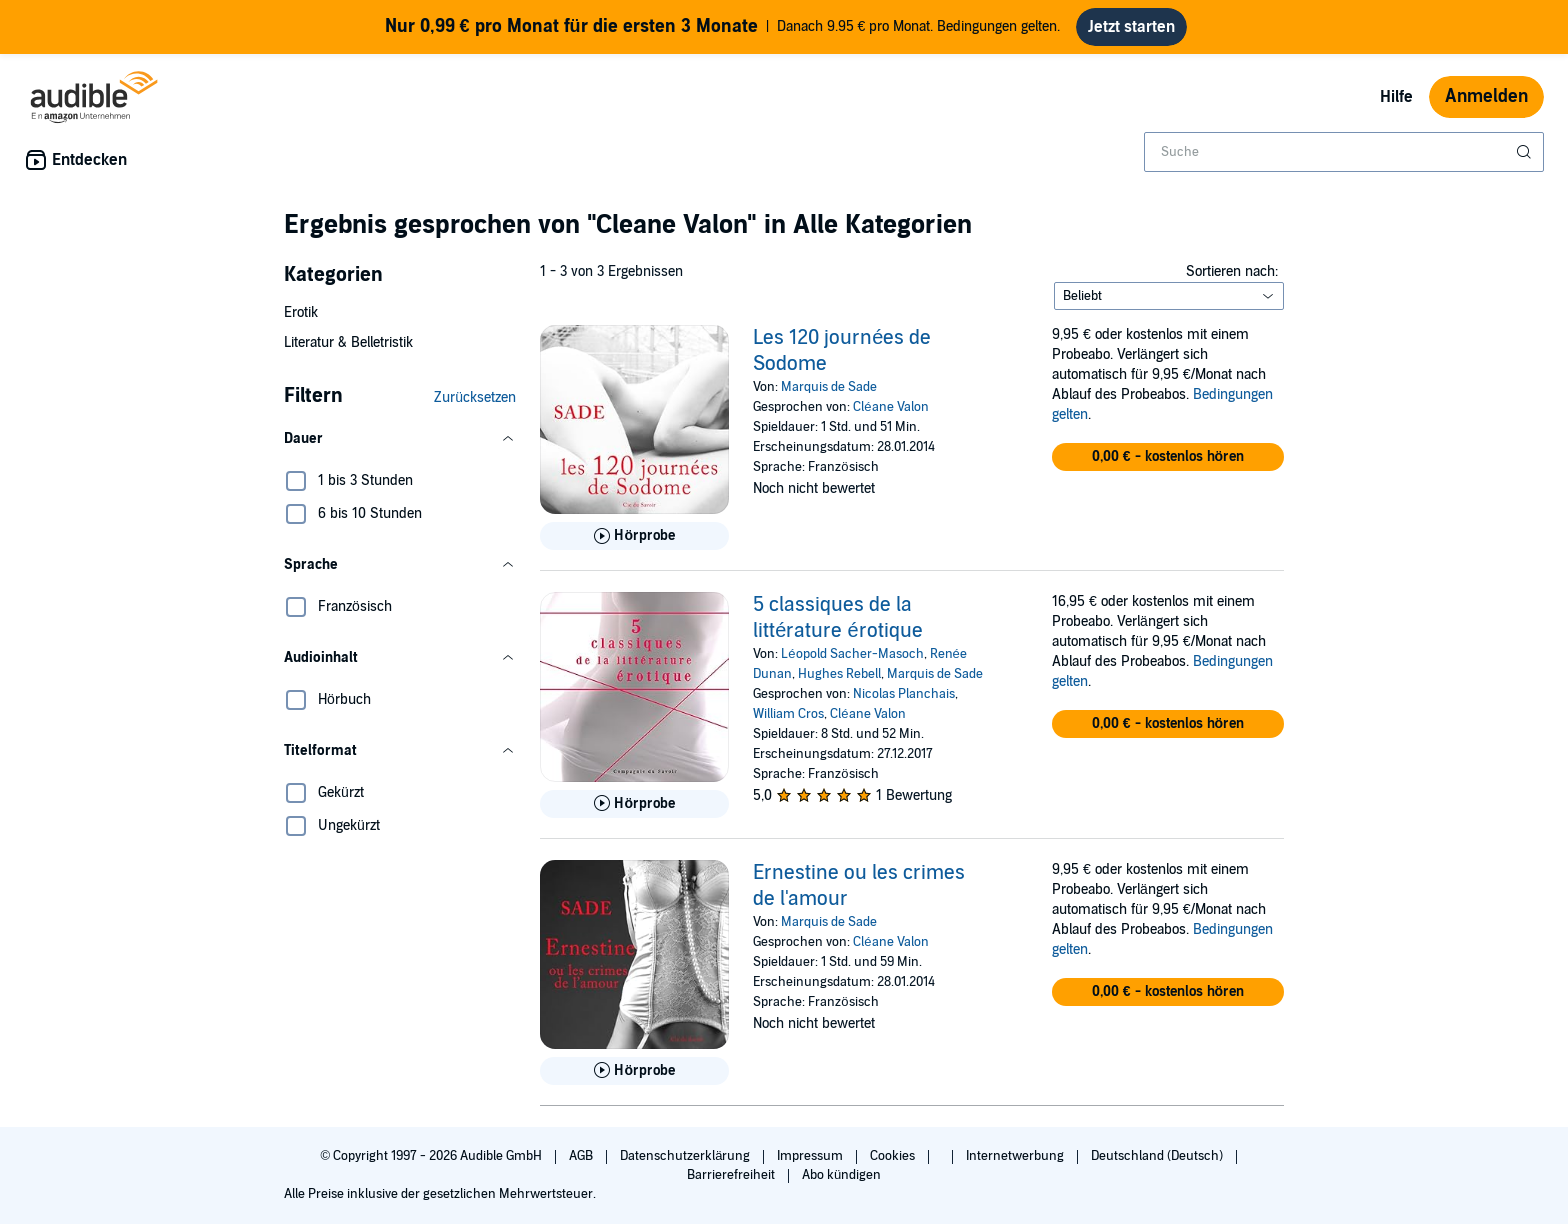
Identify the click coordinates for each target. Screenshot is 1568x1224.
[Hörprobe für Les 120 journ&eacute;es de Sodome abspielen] (634, 536)
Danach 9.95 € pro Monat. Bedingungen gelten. (723, 27)
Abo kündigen (841, 1175)
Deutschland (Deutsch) (1158, 1156)
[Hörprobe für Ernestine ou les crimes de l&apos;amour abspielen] (634, 1071)
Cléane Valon (890, 407)
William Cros (788, 714)
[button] (400, 439)
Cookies (894, 1156)
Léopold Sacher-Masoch (852, 654)
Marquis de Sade (829, 387)
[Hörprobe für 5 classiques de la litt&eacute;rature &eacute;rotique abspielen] (634, 804)
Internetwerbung (1016, 1156)
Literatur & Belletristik (348, 342)
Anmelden (1486, 96)
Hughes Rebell (839, 674)
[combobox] (1344, 152)
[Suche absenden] (1526, 152)
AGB (582, 1156)
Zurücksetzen (475, 397)
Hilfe (1396, 97)
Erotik (301, 312)
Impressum (811, 1156)
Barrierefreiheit (732, 1175)
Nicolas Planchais (904, 694)
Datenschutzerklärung (686, 1156)
